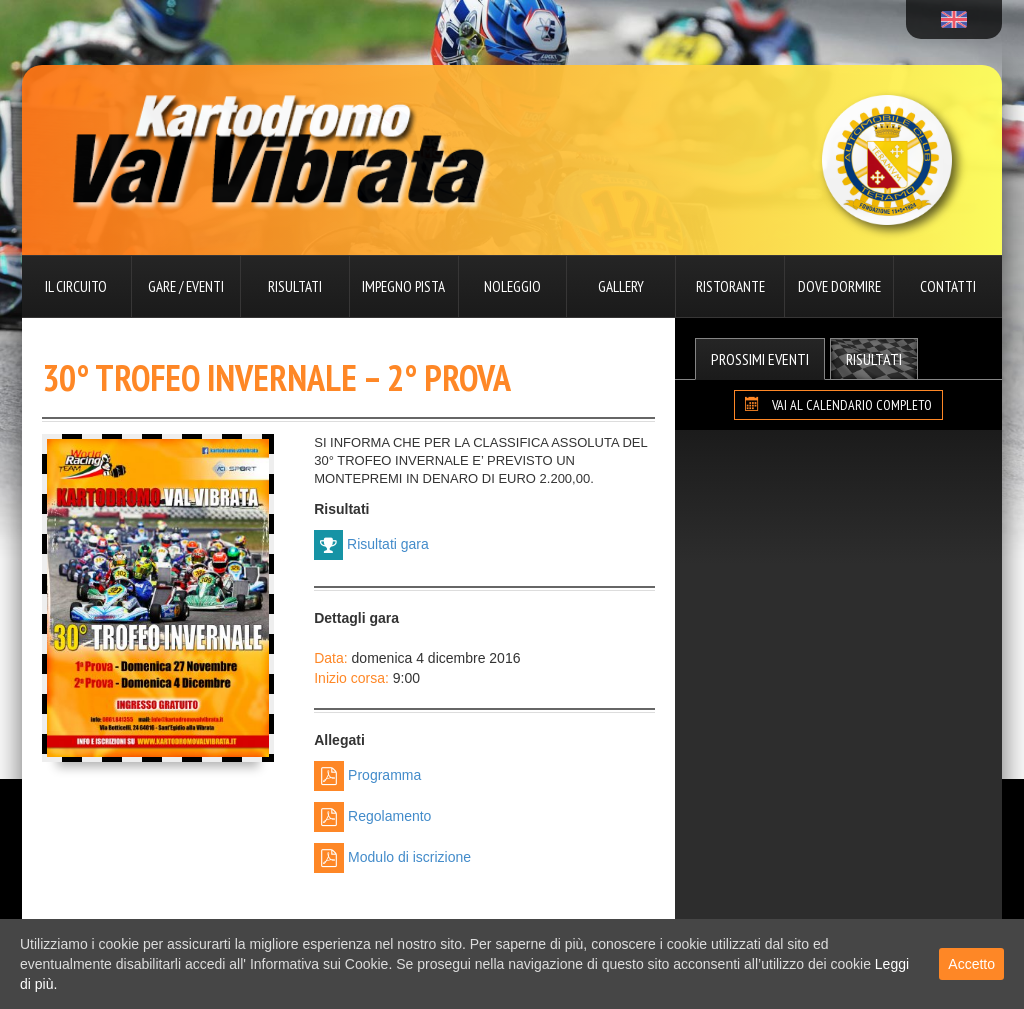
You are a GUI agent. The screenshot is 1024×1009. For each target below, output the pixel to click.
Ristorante (730, 286)
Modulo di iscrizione (392, 858)
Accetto (971, 964)
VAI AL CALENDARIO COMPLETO (838, 405)
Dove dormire (839, 286)
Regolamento (372, 817)
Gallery (621, 286)
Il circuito (76, 286)
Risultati (295, 286)
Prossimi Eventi (760, 359)
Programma (367, 776)
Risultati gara (371, 545)
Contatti (948, 286)
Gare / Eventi (186, 286)
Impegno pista (403, 286)
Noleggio (512, 286)
